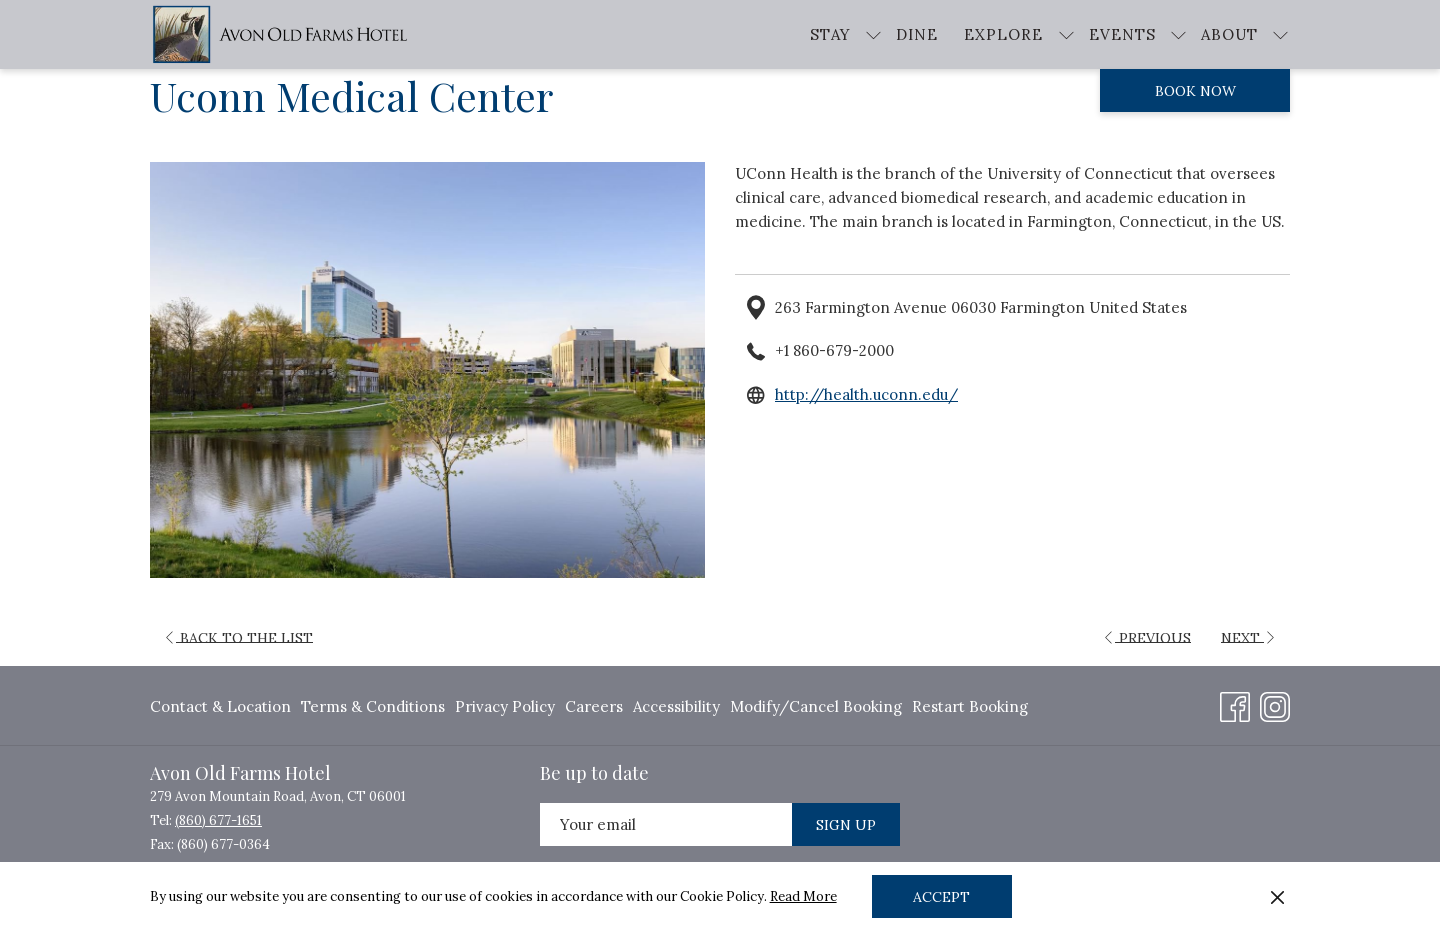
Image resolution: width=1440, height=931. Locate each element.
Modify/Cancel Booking (816, 706)
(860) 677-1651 (218, 820)
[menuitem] (917, 34)
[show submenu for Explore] (1066, 34)
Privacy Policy (505, 706)
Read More (803, 896)
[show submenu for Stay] (873, 34)
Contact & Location (220, 706)
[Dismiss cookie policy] (1277, 897)
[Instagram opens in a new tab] (1275, 704)
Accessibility (676, 706)
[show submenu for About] (1280, 34)
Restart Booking (970, 706)
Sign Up (846, 825)
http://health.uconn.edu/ (866, 394)
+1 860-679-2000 (834, 350)
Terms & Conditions (373, 706)
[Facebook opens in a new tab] (1235, 704)
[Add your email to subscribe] (666, 824)
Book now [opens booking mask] (1195, 91)
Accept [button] (941, 897)
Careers (594, 706)
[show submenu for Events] (1178, 34)
